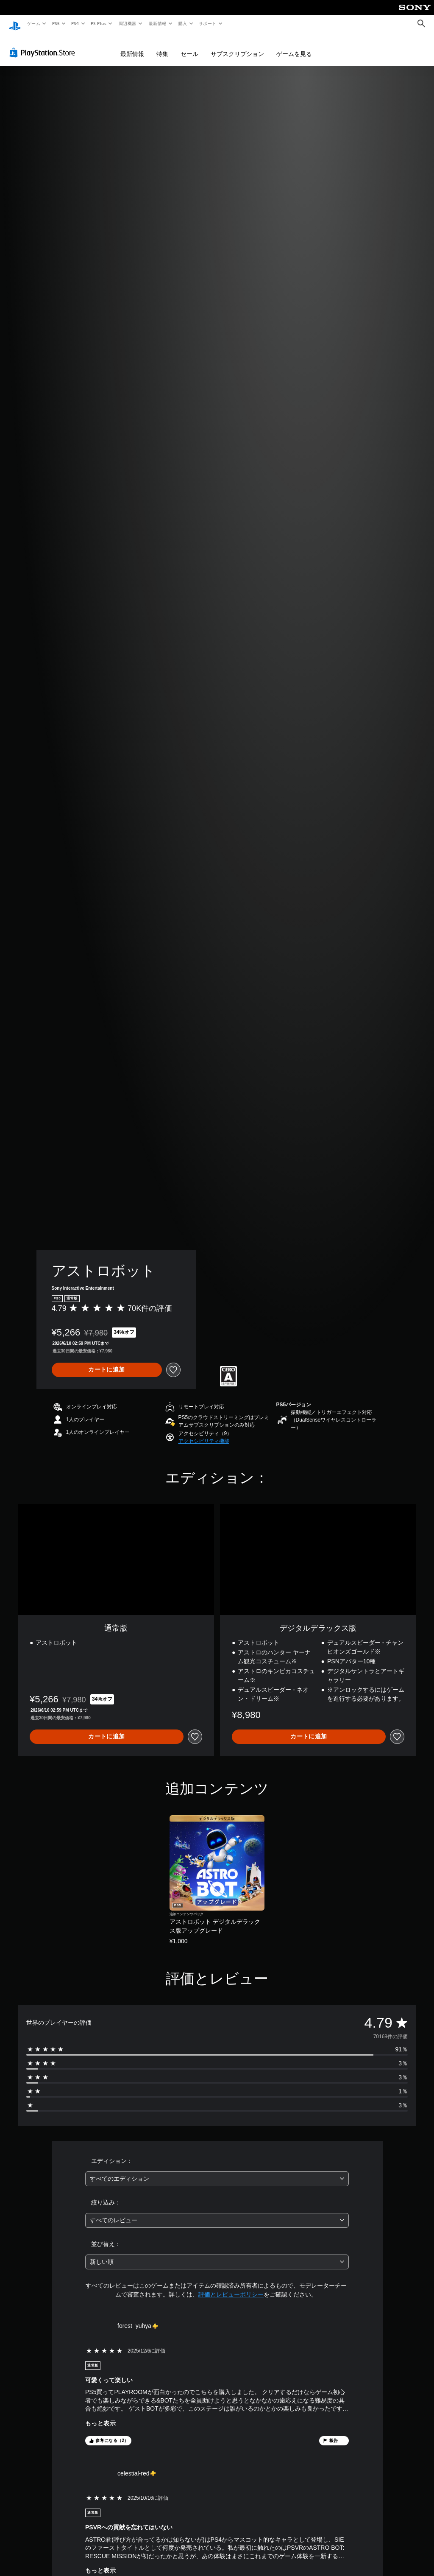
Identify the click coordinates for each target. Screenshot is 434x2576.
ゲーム (33, 23)
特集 (162, 47)
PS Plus (99, 23)
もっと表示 (100, 2417)
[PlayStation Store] (44, 46)
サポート (208, 23)
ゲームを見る (294, 47)
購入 (182, 23)
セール (189, 47)
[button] (203, 1435)
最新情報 (157, 23)
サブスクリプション (237, 47)
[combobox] (217, 2172)
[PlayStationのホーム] (15, 23)
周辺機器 (127, 23)
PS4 (75, 23)
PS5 (56, 23)
